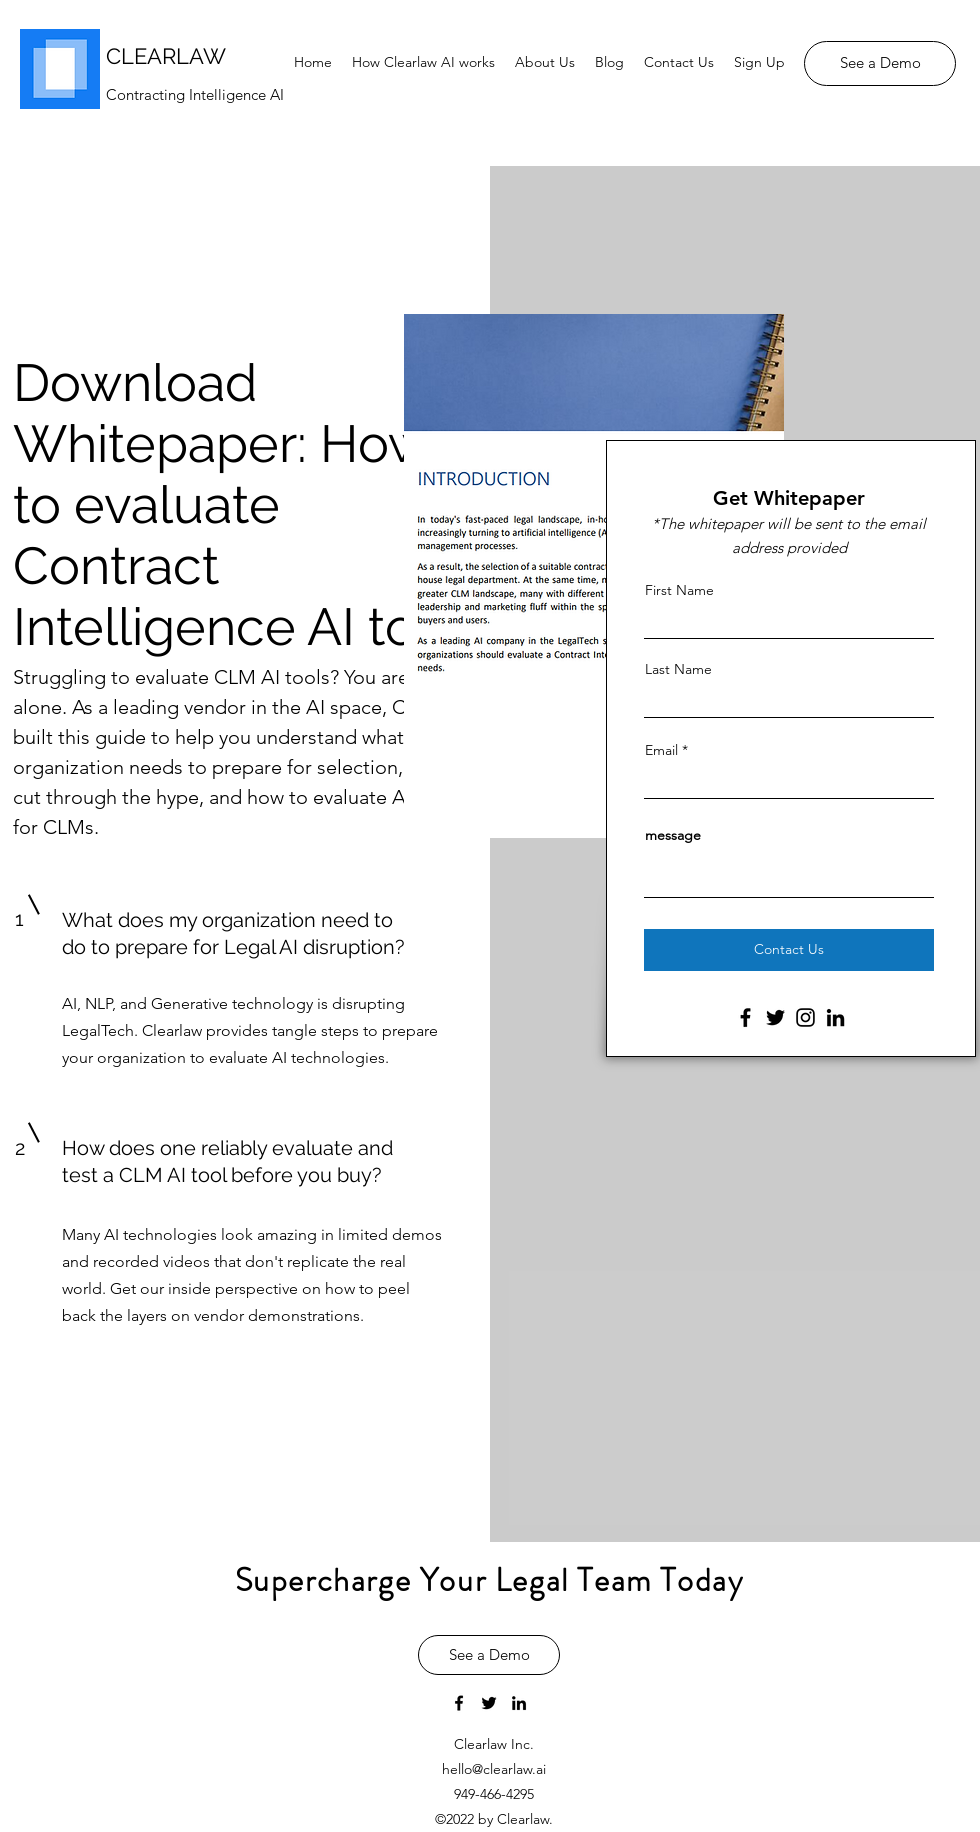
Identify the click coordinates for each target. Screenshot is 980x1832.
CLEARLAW (166, 56)
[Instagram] (805, 1017)
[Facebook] (745, 1017)
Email (661, 750)
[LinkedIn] (835, 1017)
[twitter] (489, 1703)
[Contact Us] (789, 950)
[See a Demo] (880, 63)
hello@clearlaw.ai (494, 1769)
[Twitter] (775, 1017)
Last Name (678, 669)
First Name (679, 590)
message (673, 835)
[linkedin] (519, 1703)
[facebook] (459, 1703)
